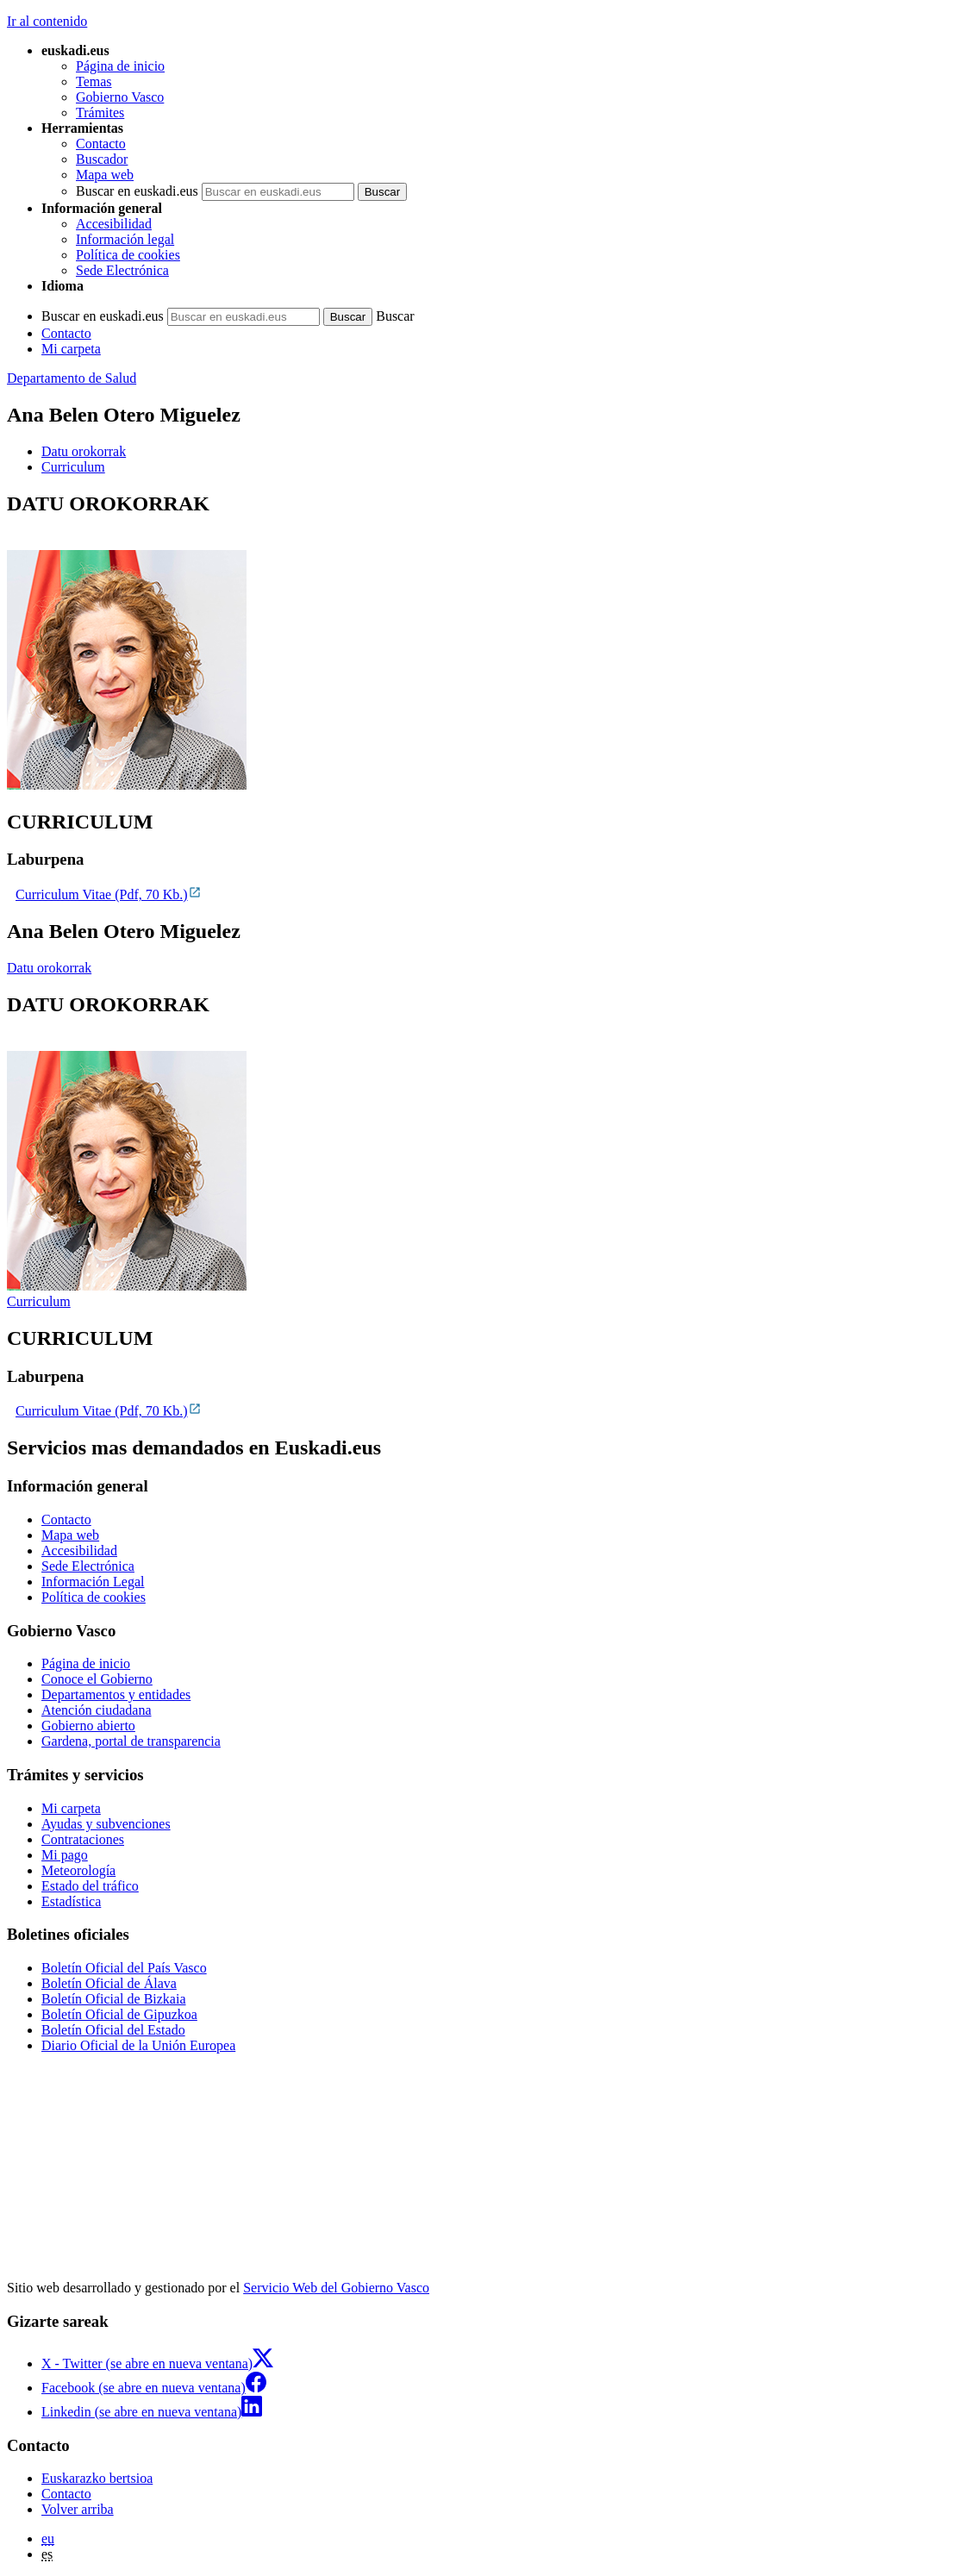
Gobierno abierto (88, 1725)
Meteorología (78, 1870)
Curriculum (39, 1301)
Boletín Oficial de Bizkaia (113, 1998)
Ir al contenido (47, 21)
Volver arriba (77, 2509)
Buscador (102, 159)
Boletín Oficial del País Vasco (124, 1967)
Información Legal (93, 1581)
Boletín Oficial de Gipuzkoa (119, 2014)
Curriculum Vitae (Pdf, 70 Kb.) (109, 894)
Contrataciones (82, 1839)
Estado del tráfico (90, 1886)
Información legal (125, 239)
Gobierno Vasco (120, 97)
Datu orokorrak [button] (83, 451)
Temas (94, 81)
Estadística (71, 1901)
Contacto (101, 143)
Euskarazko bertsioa (97, 2478)
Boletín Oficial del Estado (113, 2030)
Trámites (100, 112)
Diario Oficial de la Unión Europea (138, 2045)
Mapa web (105, 174)
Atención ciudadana (96, 1710)
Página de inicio (120, 66)
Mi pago (64, 1855)
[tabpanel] (484, 642)
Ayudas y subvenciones (106, 1823)
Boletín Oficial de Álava (109, 1983)
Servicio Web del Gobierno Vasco (336, 2287)
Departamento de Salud (71, 378)
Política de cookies (128, 254)
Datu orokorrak (49, 967)
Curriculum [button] (73, 467)
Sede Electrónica (122, 270)
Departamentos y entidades (115, 1694)
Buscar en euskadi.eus (137, 191)
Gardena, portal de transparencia (131, 1741)
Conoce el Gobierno (97, 1679)
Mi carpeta (71, 348)
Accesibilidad (114, 223)
